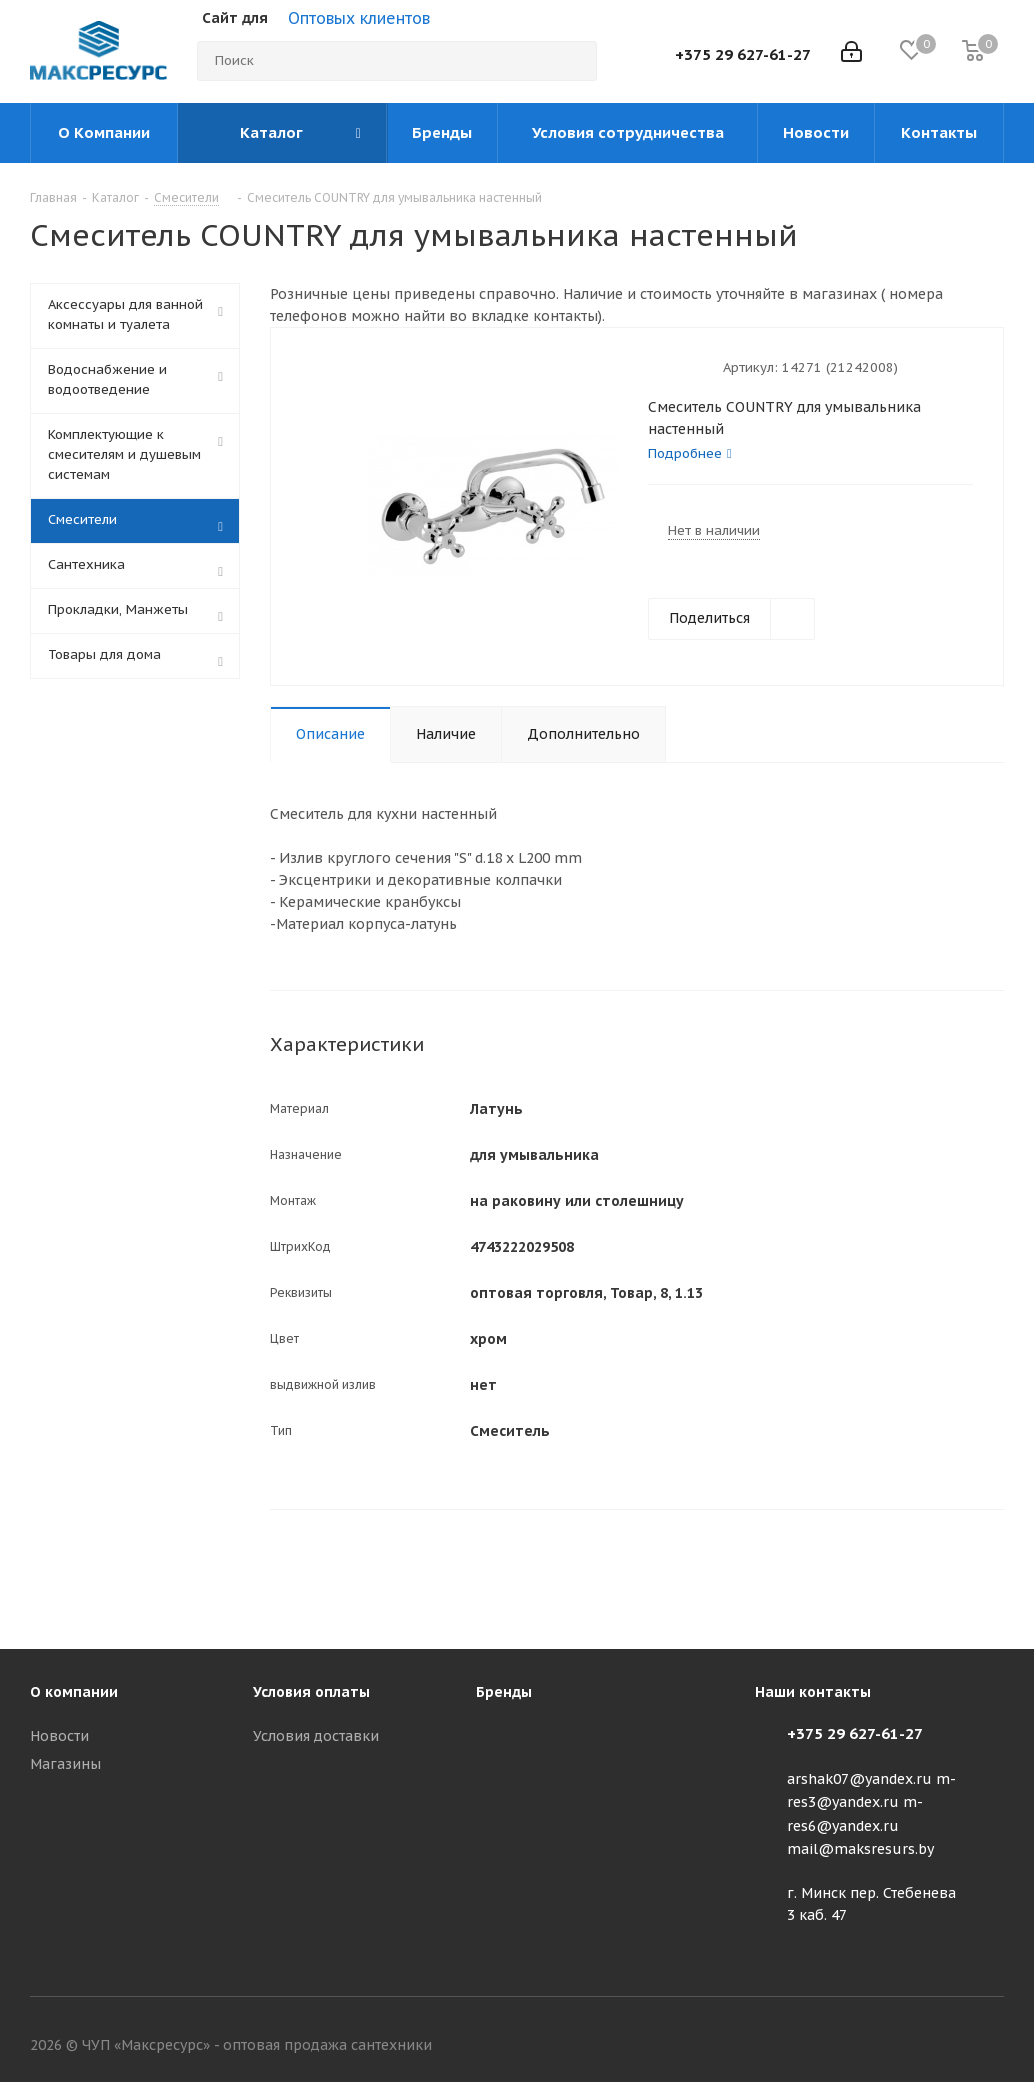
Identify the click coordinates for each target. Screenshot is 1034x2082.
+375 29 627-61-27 (743, 54)
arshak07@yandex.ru (859, 1779)
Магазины (65, 1764)
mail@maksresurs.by (860, 1849)
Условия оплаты (311, 1692)
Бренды (504, 1692)
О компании (74, 1692)
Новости (59, 1736)
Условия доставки (316, 1736)
